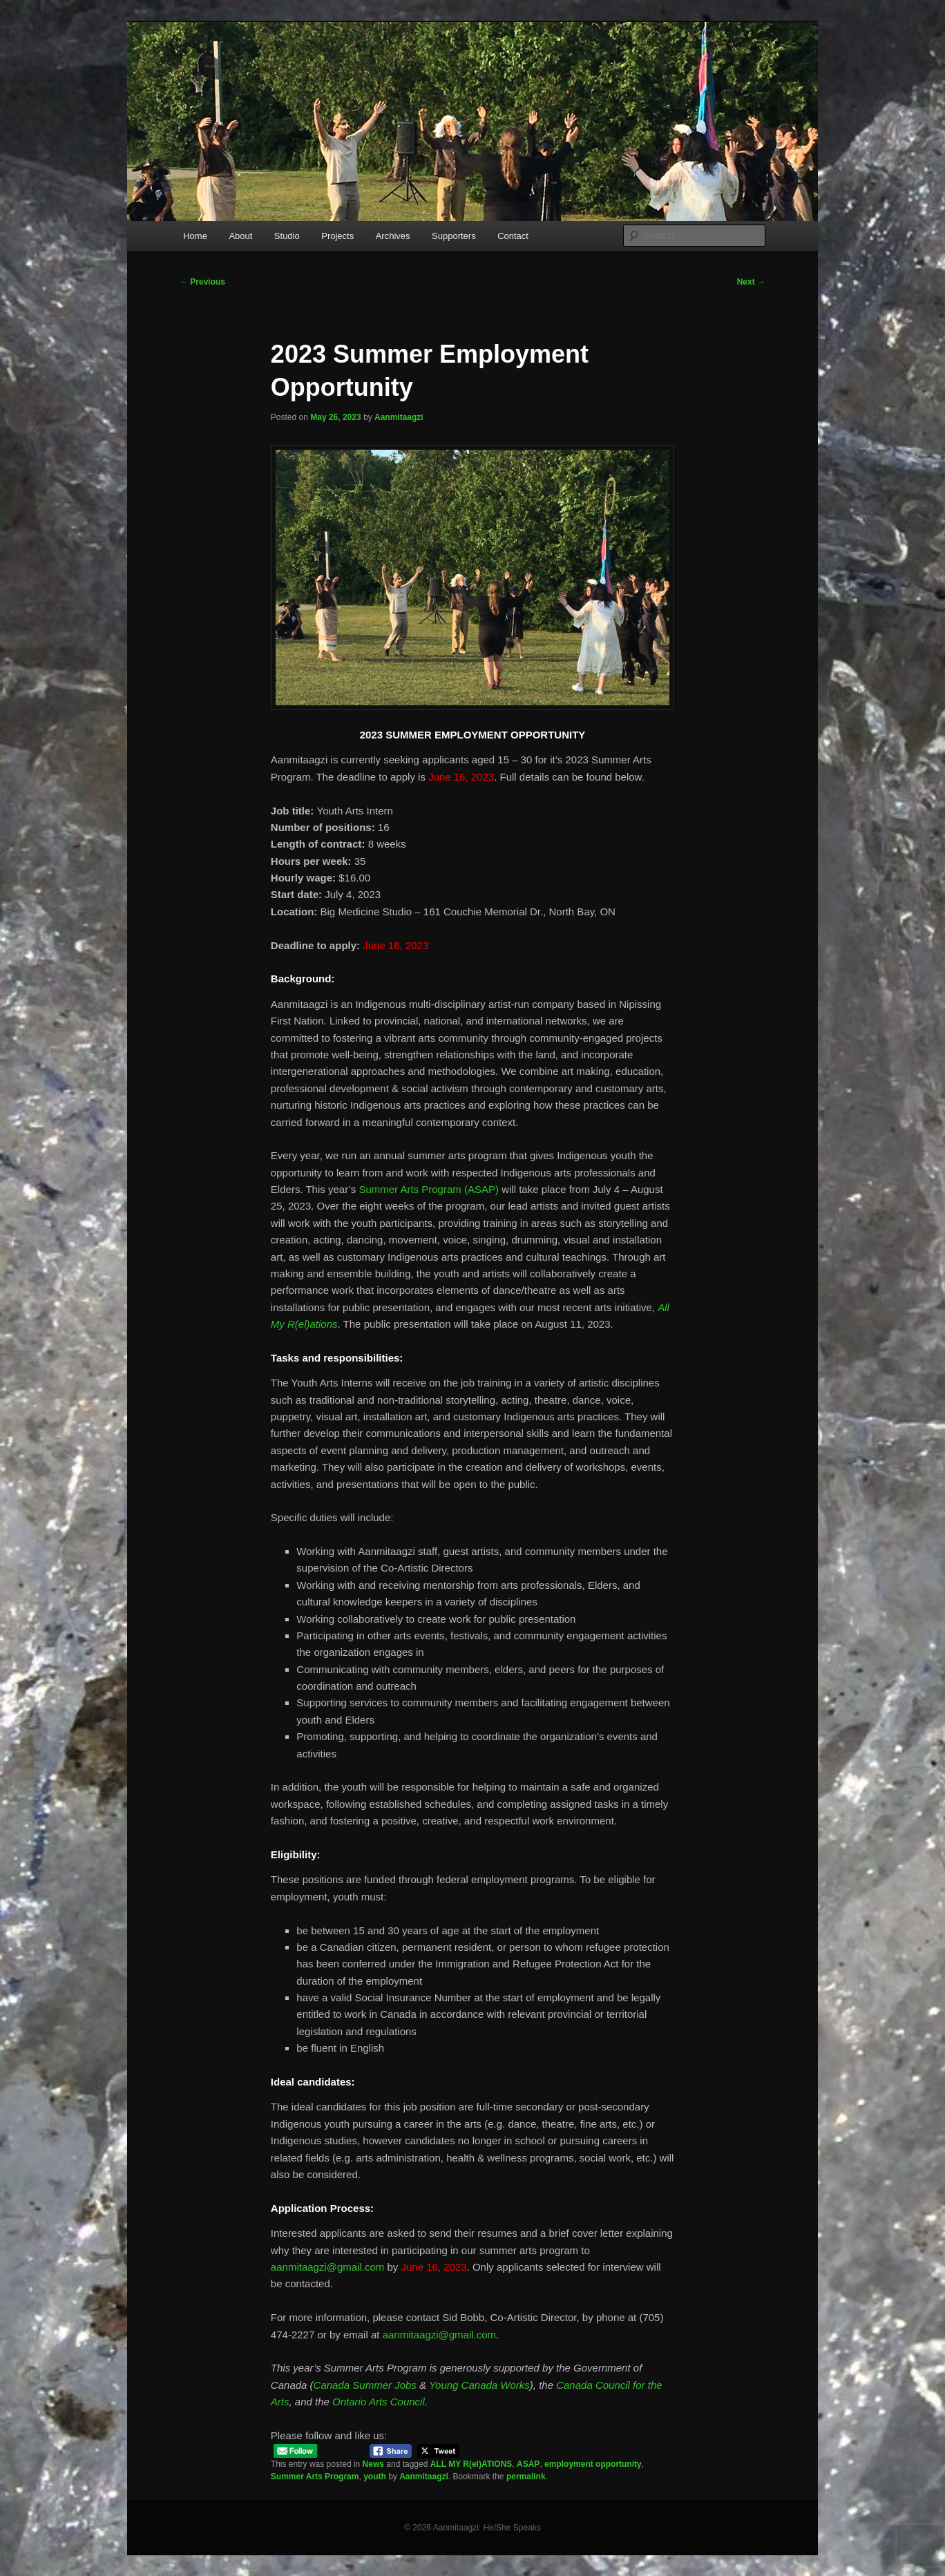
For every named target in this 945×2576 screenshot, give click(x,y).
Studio (287, 236)
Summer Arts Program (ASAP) (429, 1189)
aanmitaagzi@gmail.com (327, 2267)
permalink (526, 2476)
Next (751, 282)
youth (374, 2476)
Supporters (454, 236)
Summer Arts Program (315, 2476)
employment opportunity (593, 2464)
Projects (337, 236)
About (240, 236)
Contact (512, 236)
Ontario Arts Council (378, 2401)
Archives (393, 236)
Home (195, 236)
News (373, 2464)
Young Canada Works (479, 2385)
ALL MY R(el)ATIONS (471, 2464)
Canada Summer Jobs (365, 2385)
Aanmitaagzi (398, 417)
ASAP (528, 2464)
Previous (202, 282)
